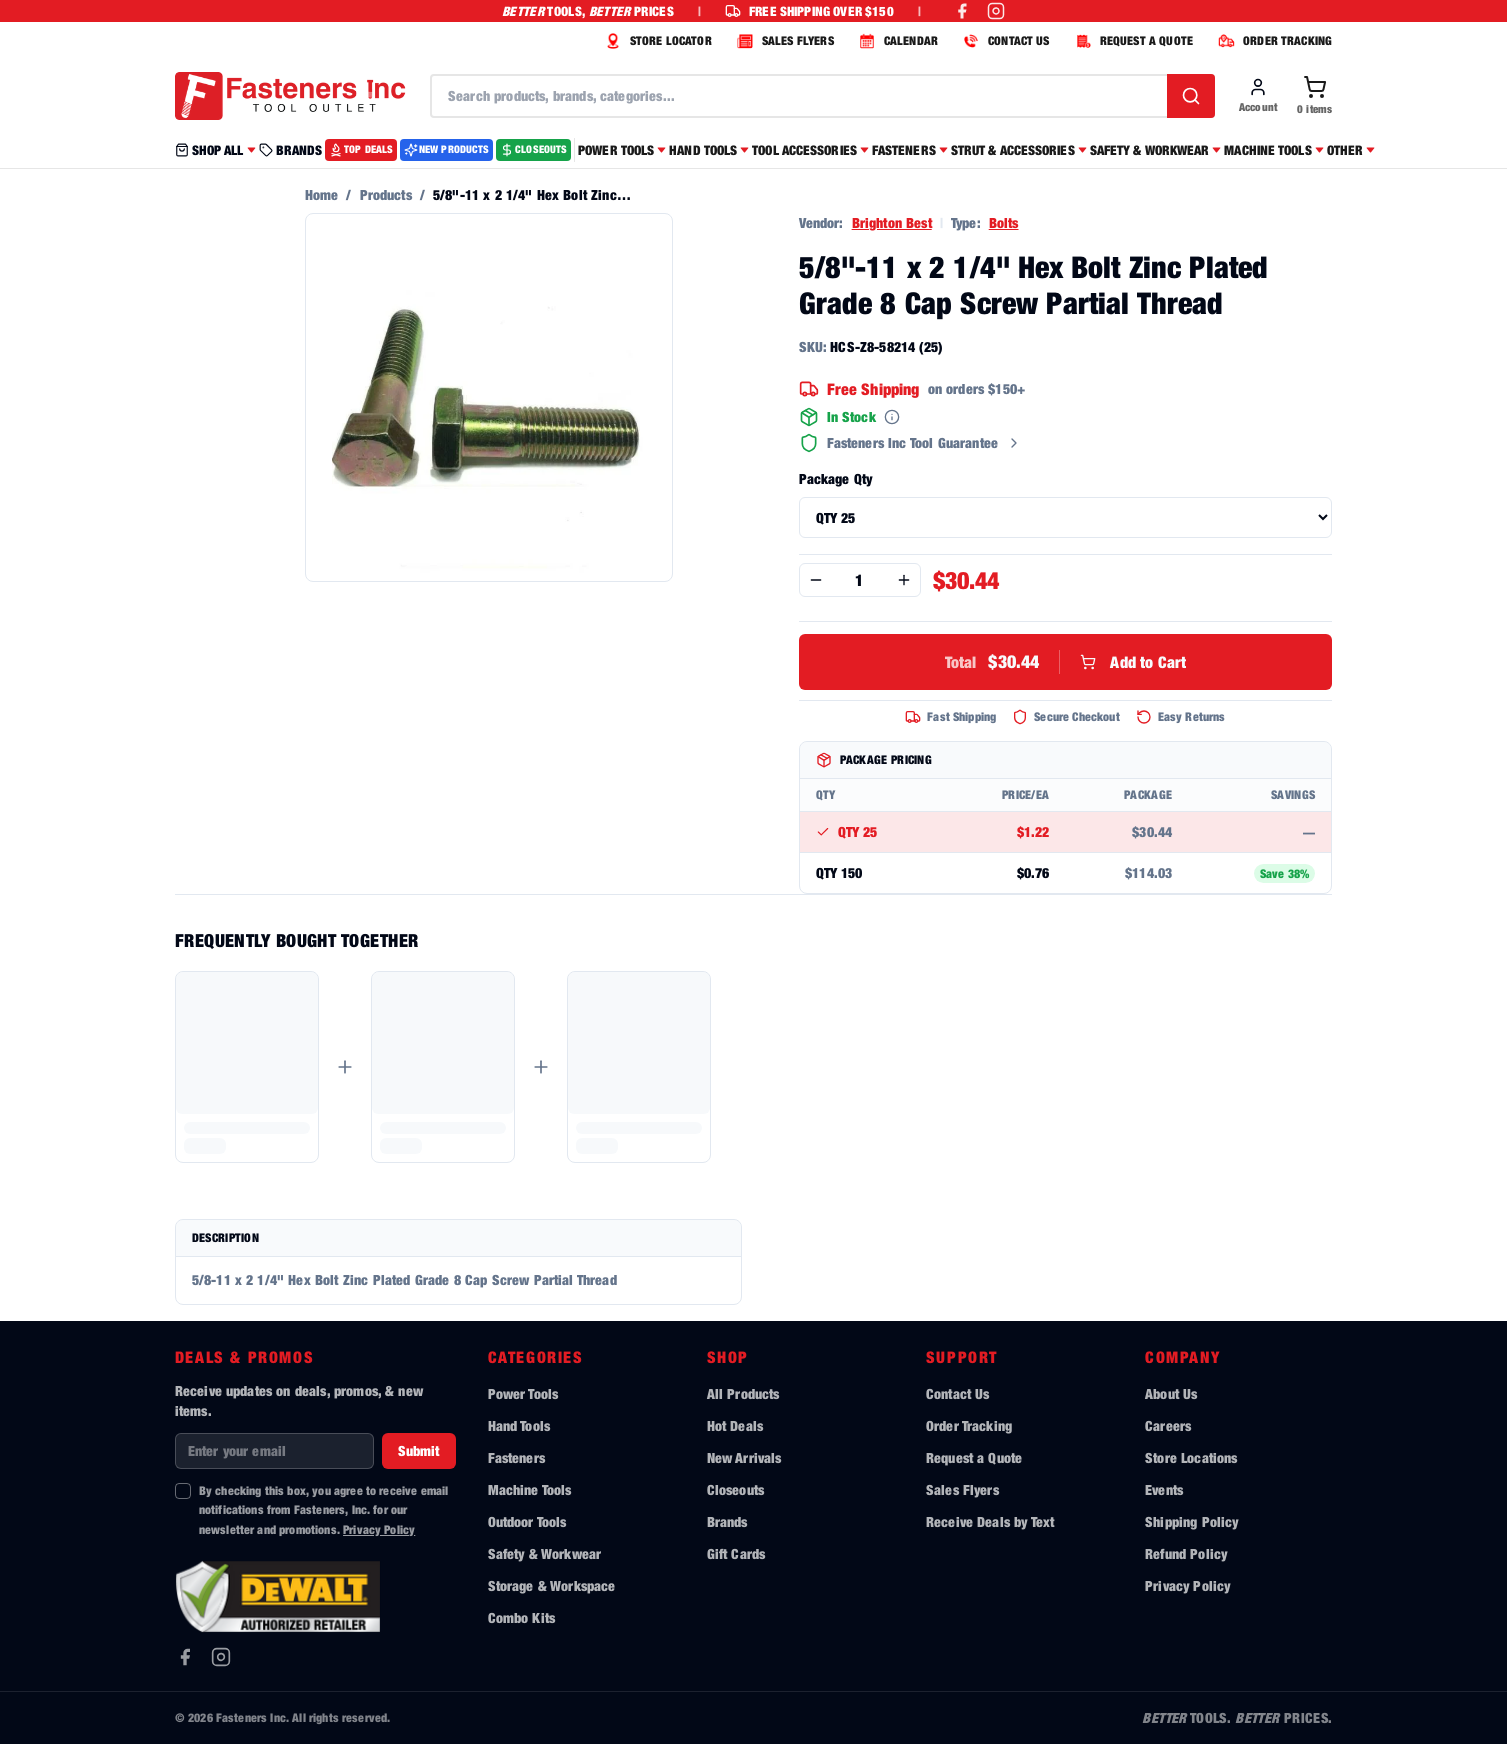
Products (386, 194)
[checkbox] (183, 1491)
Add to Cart (1066, 662)
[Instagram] (221, 1657)
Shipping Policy (1191, 1521)
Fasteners (516, 1457)
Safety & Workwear (545, 1553)
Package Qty (836, 478)
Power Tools (523, 1393)
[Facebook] (185, 1657)
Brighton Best (892, 222)
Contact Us (958, 1393)
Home (322, 194)
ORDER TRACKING (1272, 41)
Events (1164, 1489)
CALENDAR (896, 41)
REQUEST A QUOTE (1131, 41)
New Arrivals (744, 1457)
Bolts (1004, 222)
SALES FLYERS (783, 41)
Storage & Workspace (552, 1585)
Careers (1168, 1425)
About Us (1171, 1393)
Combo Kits (522, 1617)
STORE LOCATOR (656, 41)
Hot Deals (735, 1425)
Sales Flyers (962, 1489)
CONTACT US (1004, 41)
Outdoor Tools (527, 1521)
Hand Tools (519, 1425)
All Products (743, 1393)
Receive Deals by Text (990, 1521)
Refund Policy (1186, 1553)
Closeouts (735, 1489)
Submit (419, 1450)
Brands (727, 1521)
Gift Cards (736, 1553)
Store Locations (1191, 1457)
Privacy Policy (379, 1529)
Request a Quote (974, 1457)
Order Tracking (969, 1425)
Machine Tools (530, 1489)
